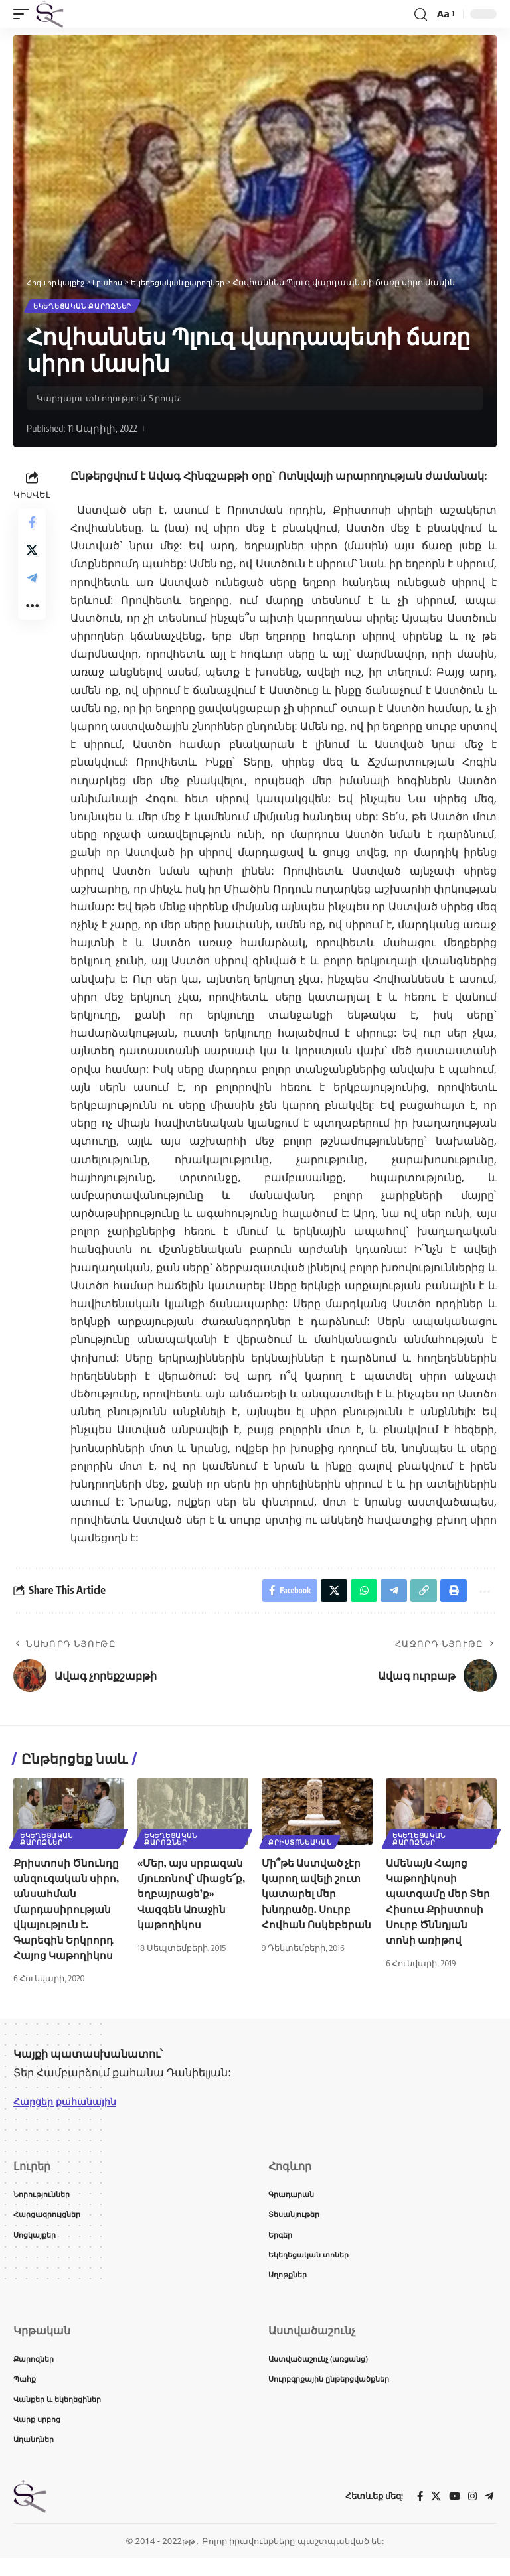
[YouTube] (453, 2514)
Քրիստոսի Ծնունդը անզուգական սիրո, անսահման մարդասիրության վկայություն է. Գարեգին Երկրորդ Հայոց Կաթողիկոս (67, 1915)
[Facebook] (417, 2514)
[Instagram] (471, 2514)
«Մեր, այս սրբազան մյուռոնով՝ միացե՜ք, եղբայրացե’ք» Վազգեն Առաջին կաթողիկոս (191, 1900)
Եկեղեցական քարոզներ (84, 307)
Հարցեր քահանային (70, 2107)
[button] (24, 14)
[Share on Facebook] (32, 527)
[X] (433, 2514)
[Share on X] (32, 559)
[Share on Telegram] (32, 591)
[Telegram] (489, 2514)
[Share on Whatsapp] (355, 1595)
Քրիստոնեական (301, 1847)
